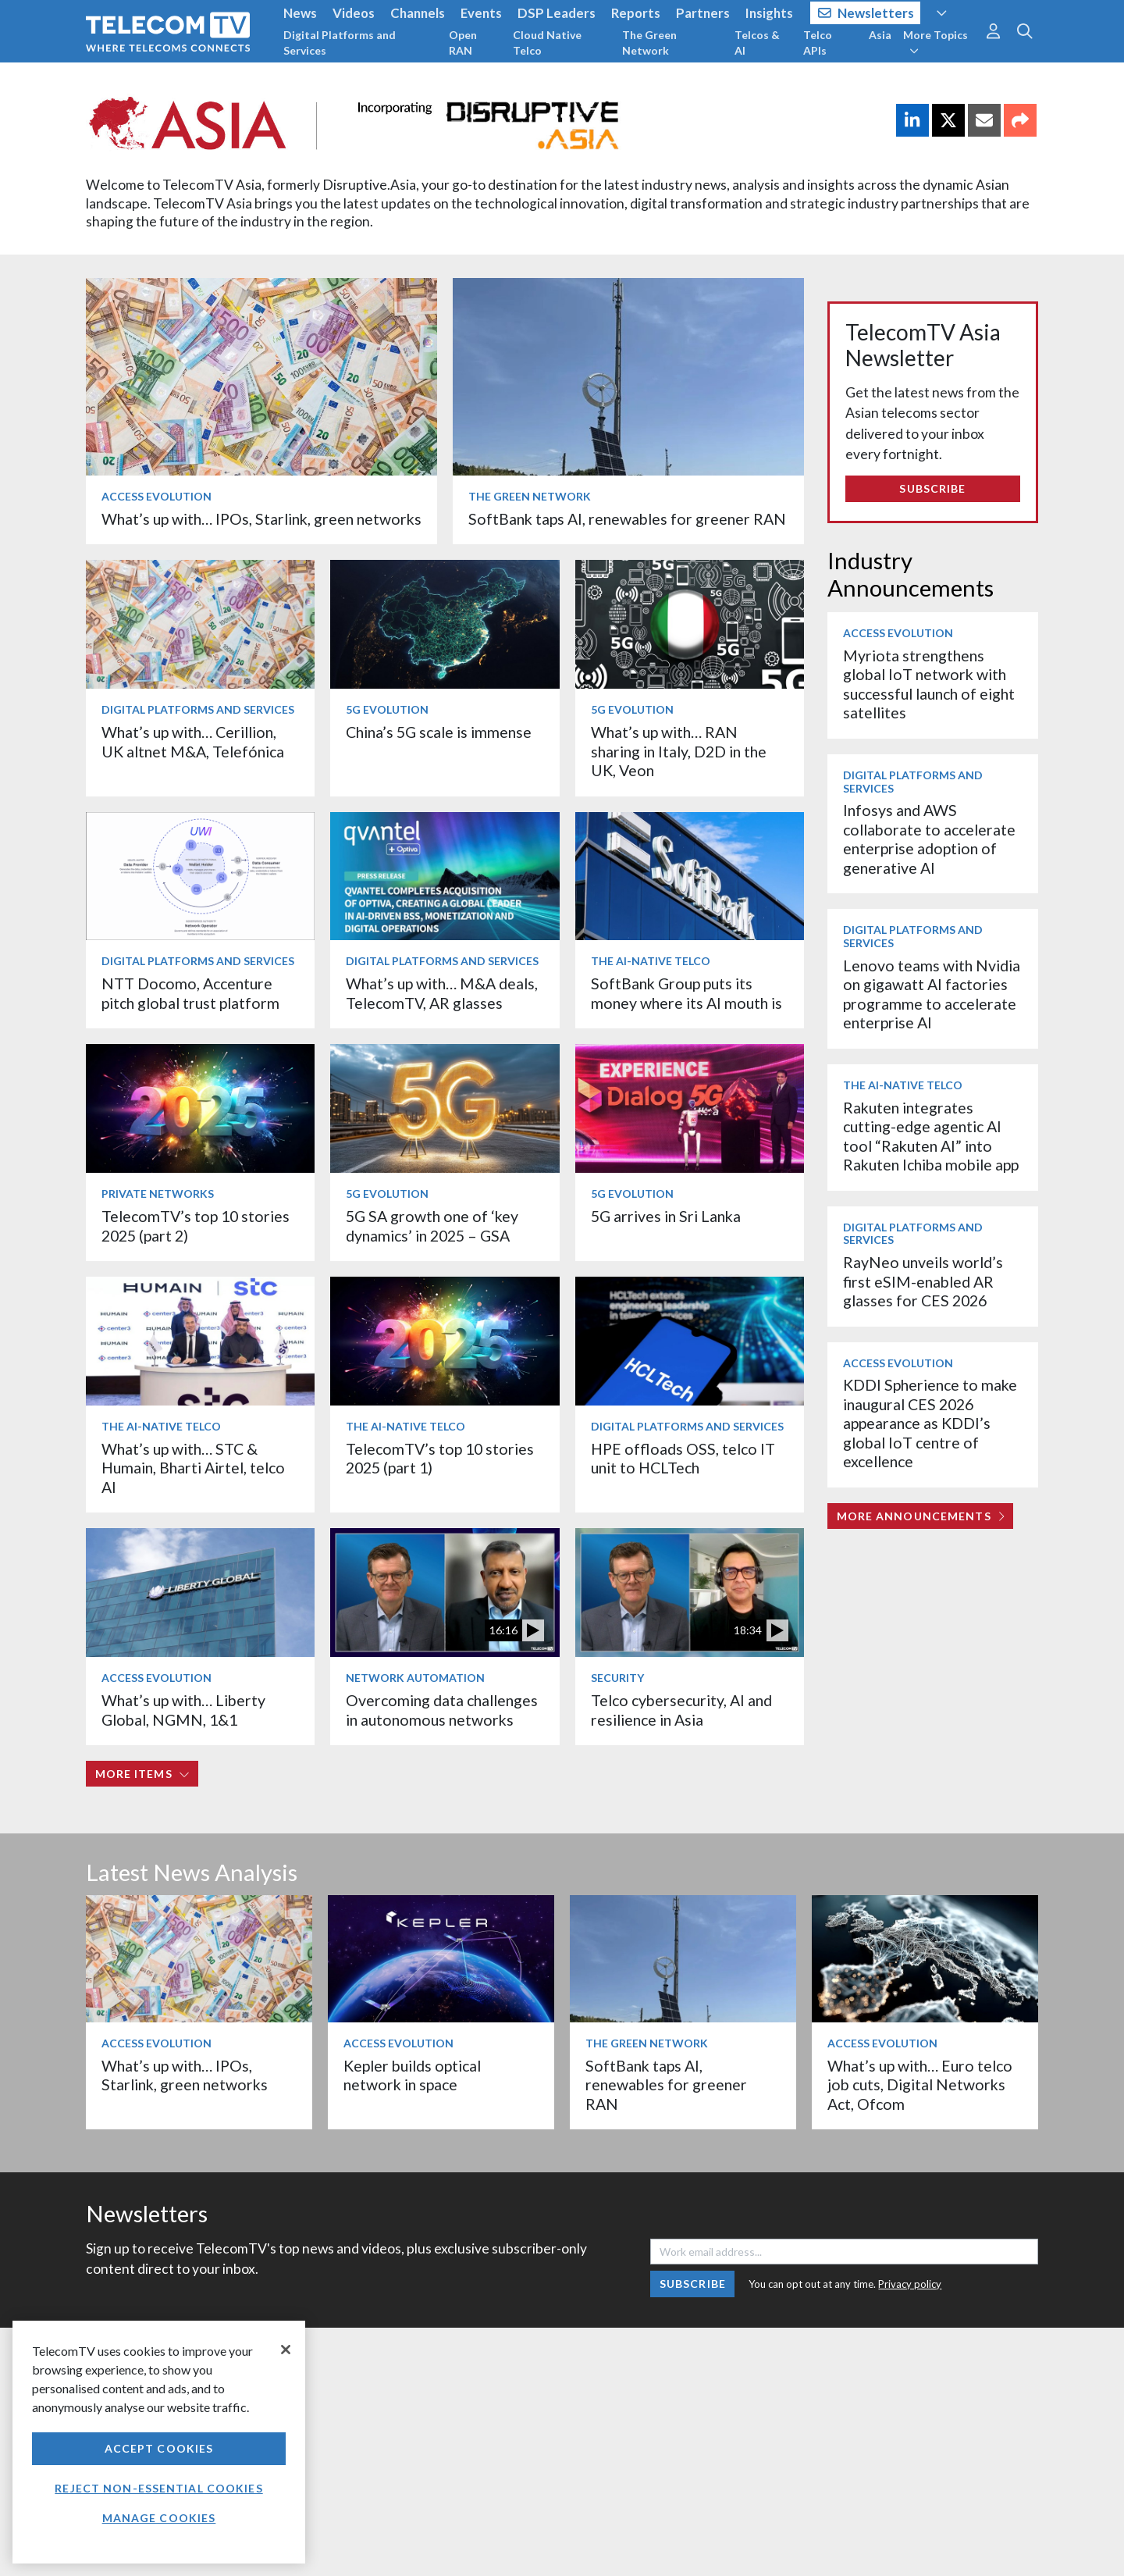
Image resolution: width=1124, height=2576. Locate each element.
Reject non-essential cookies (158, 2488)
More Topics (935, 42)
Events (481, 13)
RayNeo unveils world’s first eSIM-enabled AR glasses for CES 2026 (923, 1281)
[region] (158, 2442)
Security (617, 1677)
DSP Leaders (557, 13)
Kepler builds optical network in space (412, 2075)
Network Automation (415, 1677)
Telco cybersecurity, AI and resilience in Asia (681, 1709)
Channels (417, 13)
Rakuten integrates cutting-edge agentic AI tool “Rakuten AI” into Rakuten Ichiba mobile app (931, 1136)
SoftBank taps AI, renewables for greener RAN (627, 519)
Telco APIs (817, 42)
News (300, 13)
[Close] (286, 2349)
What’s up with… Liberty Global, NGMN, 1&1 (183, 1709)
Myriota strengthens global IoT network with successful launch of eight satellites (929, 684)
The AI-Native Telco (650, 960)
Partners (703, 13)
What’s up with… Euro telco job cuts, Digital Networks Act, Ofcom (919, 2085)
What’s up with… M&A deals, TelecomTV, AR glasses (442, 992)
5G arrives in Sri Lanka (666, 1216)
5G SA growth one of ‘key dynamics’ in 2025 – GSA (432, 1225)
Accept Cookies (159, 2448)
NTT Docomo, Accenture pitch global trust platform (190, 992)
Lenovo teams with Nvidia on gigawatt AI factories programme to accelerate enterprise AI (931, 994)
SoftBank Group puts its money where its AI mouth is (686, 992)
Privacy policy (909, 2284)
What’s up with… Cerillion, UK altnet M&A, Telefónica (192, 741)
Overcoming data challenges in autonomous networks (442, 1709)
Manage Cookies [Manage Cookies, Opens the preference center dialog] (159, 2517)
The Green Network (649, 42)
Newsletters (866, 13)
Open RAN (463, 42)
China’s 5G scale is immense (439, 732)
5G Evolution (387, 709)
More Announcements (921, 1516)
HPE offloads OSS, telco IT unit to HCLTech (683, 1458)
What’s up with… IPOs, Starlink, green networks (261, 519)
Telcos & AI (757, 42)
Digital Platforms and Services (339, 42)
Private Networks (157, 1193)
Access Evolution (156, 496)
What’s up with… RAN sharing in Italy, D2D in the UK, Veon (679, 751)
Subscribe (932, 488)
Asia (880, 34)
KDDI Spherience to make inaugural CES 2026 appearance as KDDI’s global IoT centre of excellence (930, 1423)
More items (142, 1773)
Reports (635, 13)
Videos (354, 13)
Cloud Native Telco (547, 42)
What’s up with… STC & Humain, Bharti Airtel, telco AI (193, 1468)
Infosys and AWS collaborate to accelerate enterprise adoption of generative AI (929, 838)
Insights (769, 13)
